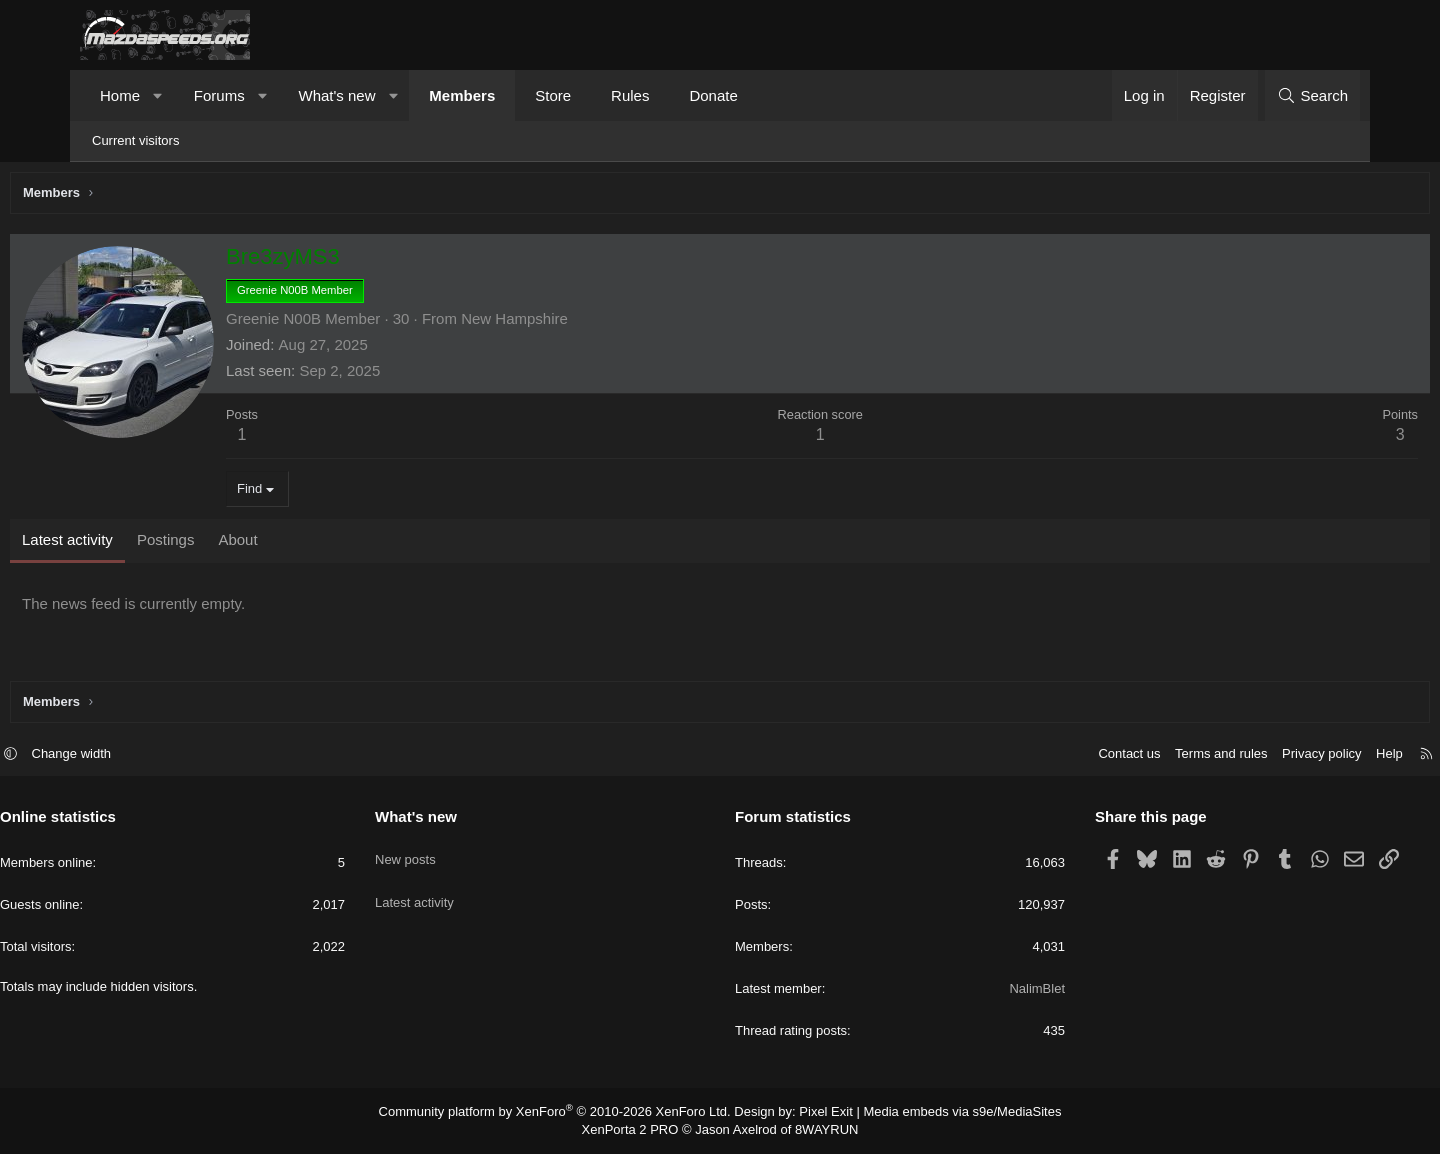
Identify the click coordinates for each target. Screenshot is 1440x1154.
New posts (445, 853)
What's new (336, 95)
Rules (630, 95)
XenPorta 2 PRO (636, 1130)
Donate (713, 95)
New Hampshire (589, 323)
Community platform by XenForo (567, 1114)
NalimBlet (997, 991)
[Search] (1312, 95)
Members (462, 95)
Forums (219, 95)
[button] (158, 95)
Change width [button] (152, 756)
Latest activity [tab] (142, 544)
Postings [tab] (241, 544)
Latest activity (454, 889)
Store (553, 95)
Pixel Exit (817, 1114)
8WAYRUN (818, 1130)
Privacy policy (1241, 756)
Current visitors (135, 140)
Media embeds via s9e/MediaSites (943, 1114)
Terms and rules (1141, 756)
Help (1309, 756)
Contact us (1049, 756)
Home (120, 95)
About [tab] (312, 544)
